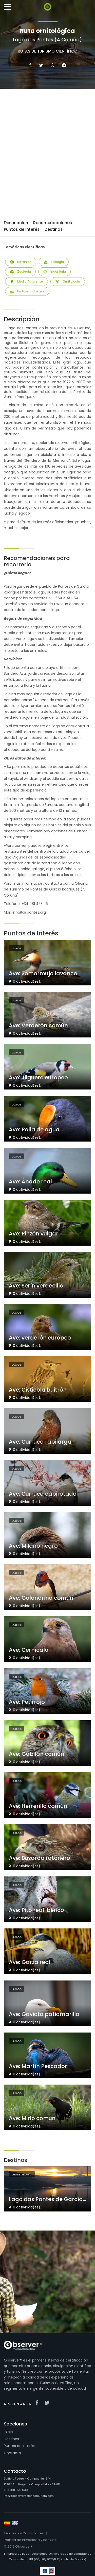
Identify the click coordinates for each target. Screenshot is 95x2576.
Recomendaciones (52, 223)
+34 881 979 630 (16, 2490)
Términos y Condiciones (24, 2533)
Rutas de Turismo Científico (48, 51)
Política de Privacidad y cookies (30, 2539)
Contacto (12, 2452)
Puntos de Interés (22, 229)
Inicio (8, 2431)
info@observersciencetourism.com (29, 2496)
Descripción (16, 223)
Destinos (54, 229)
